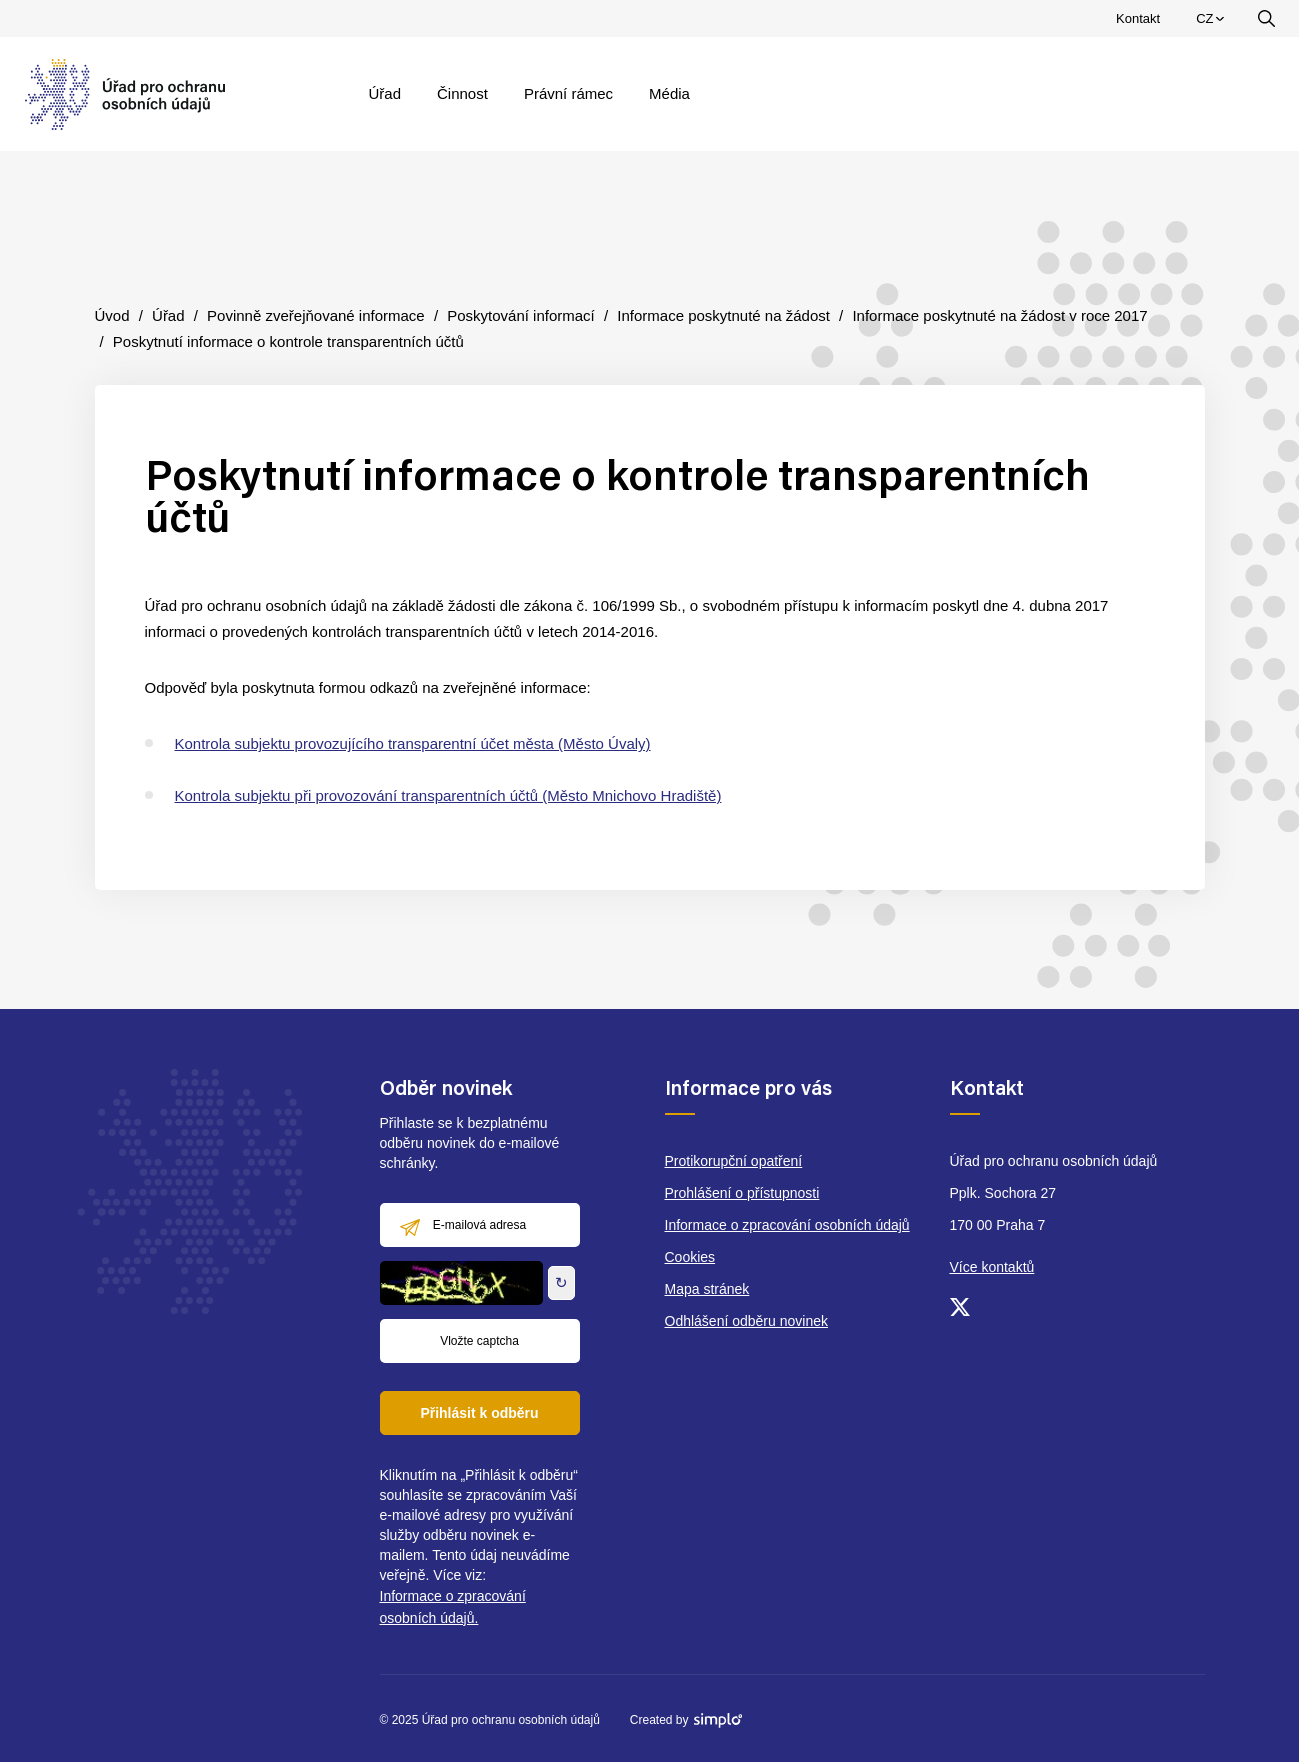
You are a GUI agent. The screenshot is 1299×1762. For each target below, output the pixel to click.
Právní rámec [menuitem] (568, 93)
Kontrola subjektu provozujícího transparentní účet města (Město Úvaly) (413, 743)
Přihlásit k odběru (479, 1413)
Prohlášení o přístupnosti (742, 1193)
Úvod (112, 315)
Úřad (168, 315)
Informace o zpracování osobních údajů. (453, 1607)
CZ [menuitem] (1212, 23)
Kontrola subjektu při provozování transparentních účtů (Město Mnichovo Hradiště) (448, 795)
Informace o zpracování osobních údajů (787, 1225)
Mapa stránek (707, 1289)
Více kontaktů (992, 1267)
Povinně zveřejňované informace (316, 315)
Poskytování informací (521, 315)
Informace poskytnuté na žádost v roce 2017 (999, 315)
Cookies (690, 1257)
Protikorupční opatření (734, 1161)
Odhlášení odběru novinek (746, 1321)
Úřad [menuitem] (385, 93)
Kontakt (1138, 18)
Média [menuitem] (669, 93)
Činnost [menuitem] (462, 93)
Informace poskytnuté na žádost (723, 315)
